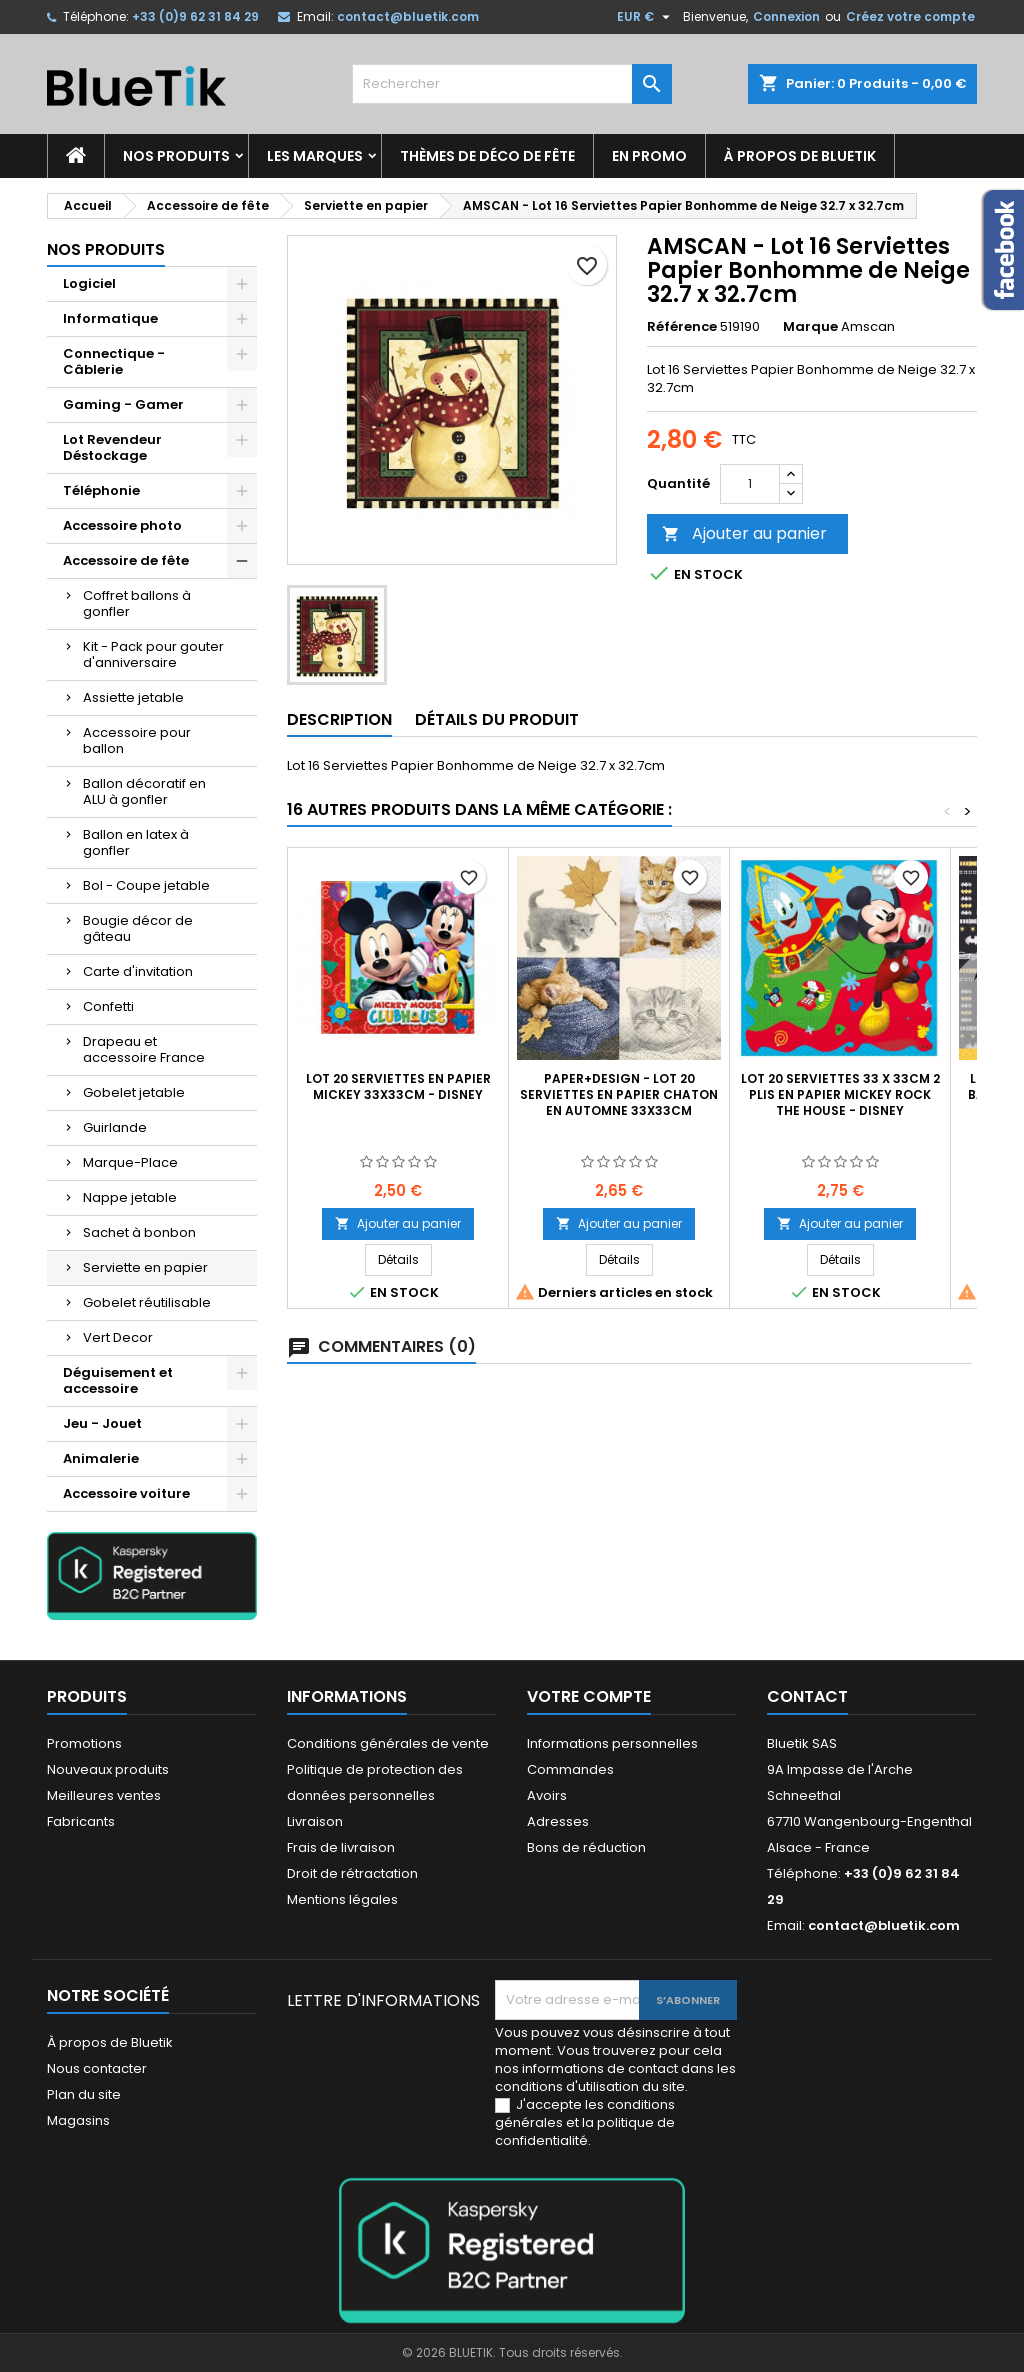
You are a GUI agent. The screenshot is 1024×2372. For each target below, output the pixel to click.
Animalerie (101, 1458)
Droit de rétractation (352, 1873)
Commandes (570, 1769)
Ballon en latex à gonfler (136, 842)
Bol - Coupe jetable (146, 885)
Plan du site (84, 2094)
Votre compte (589, 1696)
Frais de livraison (341, 1847)
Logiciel (89, 283)
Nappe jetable (130, 1197)
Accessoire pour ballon (137, 740)
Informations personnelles (612, 1743)
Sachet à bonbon (139, 1232)
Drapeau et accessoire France (144, 1049)
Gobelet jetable (134, 1092)
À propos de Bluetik (800, 156)
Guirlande (115, 1127)
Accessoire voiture (126, 1493)
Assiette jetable (133, 697)
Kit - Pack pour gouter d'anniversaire (153, 654)
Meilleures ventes (104, 1795)
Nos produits (176, 156)
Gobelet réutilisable (147, 1302)
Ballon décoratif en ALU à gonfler (144, 791)
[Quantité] (750, 484)
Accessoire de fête (126, 560)
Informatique (110, 318)
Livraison (315, 1821)
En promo (649, 156)
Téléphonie (101, 490)
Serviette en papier (145, 1267)
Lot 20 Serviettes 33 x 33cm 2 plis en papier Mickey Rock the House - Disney (840, 1094)
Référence (682, 327)
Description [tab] (339, 719)
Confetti (108, 1006)
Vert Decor (118, 1337)
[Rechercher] (512, 84)
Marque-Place (130, 1162)
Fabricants (81, 1821)
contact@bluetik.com (408, 16)
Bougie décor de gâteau (138, 928)
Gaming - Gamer (123, 404)
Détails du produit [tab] (497, 719)
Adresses (558, 1821)
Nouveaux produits (108, 1769)
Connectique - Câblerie (114, 361)
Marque (810, 327)
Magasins (78, 2120)
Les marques (315, 156)
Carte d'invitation (138, 971)
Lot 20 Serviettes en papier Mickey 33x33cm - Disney (398, 1086)
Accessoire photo (122, 525)
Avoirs (547, 1795)
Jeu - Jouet (102, 1423)
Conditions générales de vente (388, 1743)
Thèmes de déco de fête (487, 156)
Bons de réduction (586, 1847)
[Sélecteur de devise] (646, 17)
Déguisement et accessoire (118, 1380)
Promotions (84, 1743)
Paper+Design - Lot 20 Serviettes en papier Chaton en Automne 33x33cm (619, 1094)
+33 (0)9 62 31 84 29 (195, 16)
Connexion (786, 16)
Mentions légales (342, 1899)
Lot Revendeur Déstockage (112, 447)
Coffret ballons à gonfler (137, 603)
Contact (807, 1696)
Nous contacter (97, 2068)
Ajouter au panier (744, 533)
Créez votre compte (910, 16)
